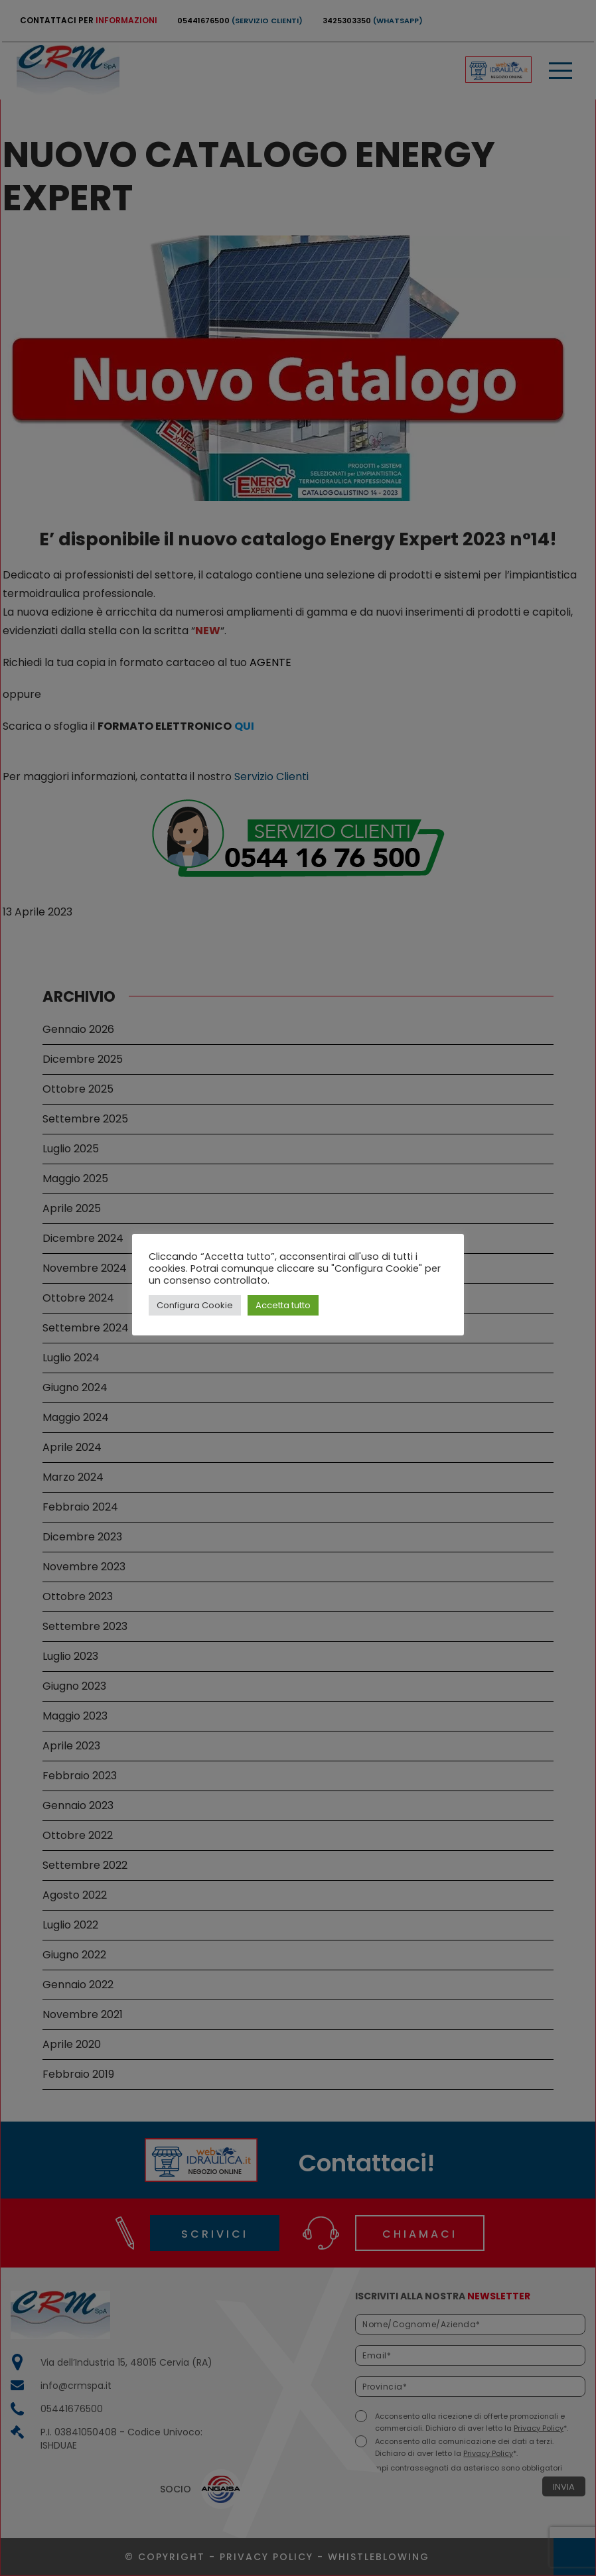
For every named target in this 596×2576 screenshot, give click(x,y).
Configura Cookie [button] (195, 1305)
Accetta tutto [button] (283, 1305)
